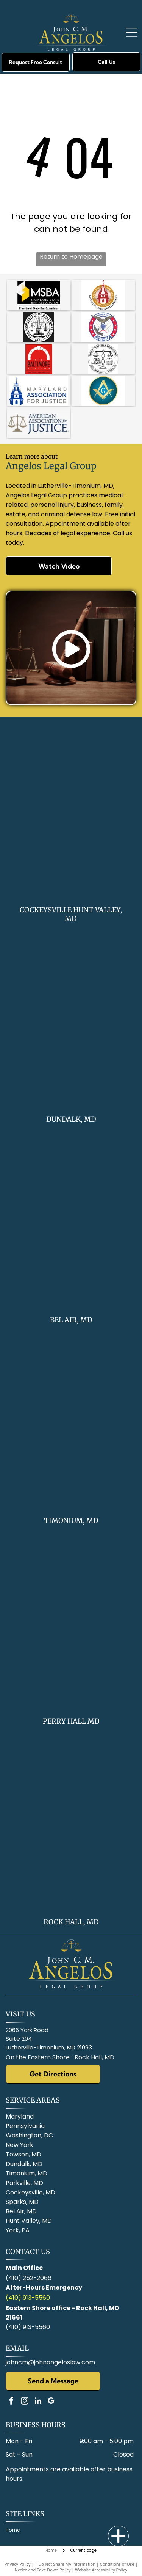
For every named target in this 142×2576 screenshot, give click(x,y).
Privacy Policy (18, 2564)
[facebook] (11, 2401)
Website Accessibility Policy (101, 2570)
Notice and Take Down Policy (43, 2570)
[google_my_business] (51, 2401)
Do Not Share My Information (66, 2564)
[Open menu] (131, 32)
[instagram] (24, 2401)
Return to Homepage (71, 256)
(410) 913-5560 (28, 2297)
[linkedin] (38, 2401)
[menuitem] (15, 2530)
